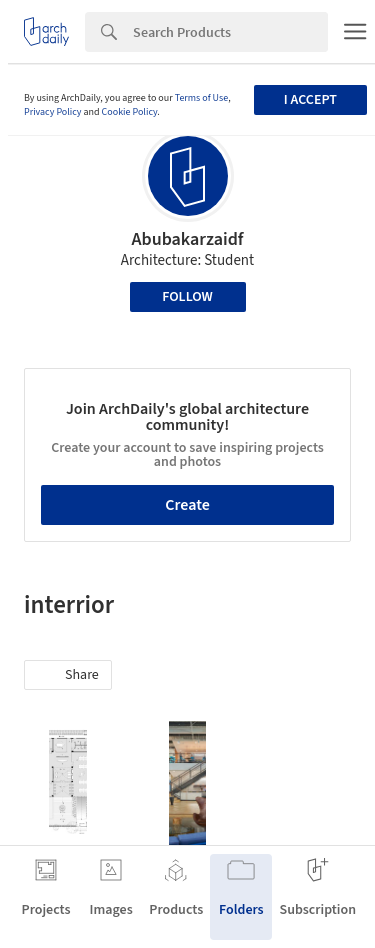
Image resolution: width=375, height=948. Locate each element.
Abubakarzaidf (187, 239)
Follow (187, 297)
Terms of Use (202, 98)
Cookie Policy (130, 112)
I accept (310, 100)
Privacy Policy (53, 112)
